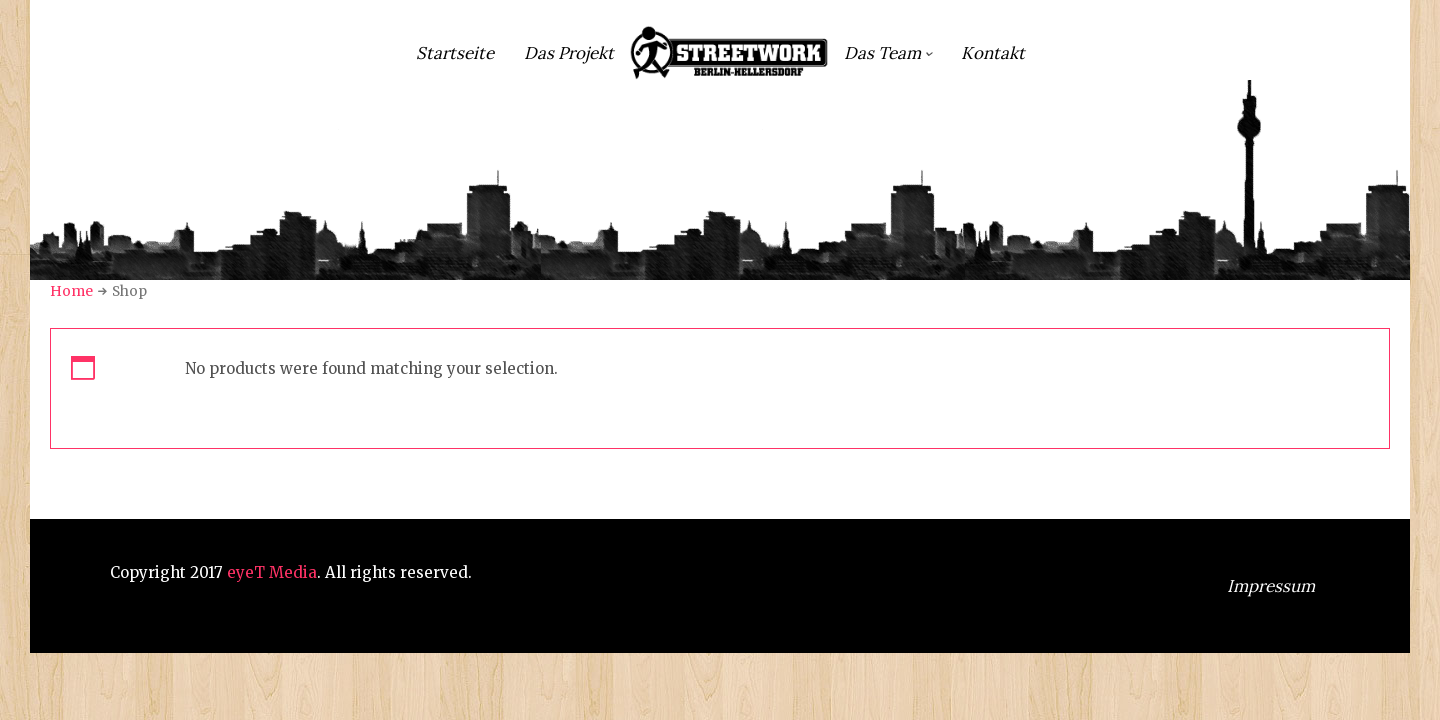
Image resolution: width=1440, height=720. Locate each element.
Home (71, 291)
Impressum (1271, 586)
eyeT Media (272, 572)
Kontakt (993, 53)
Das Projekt (569, 53)
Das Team (882, 53)
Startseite (455, 53)
